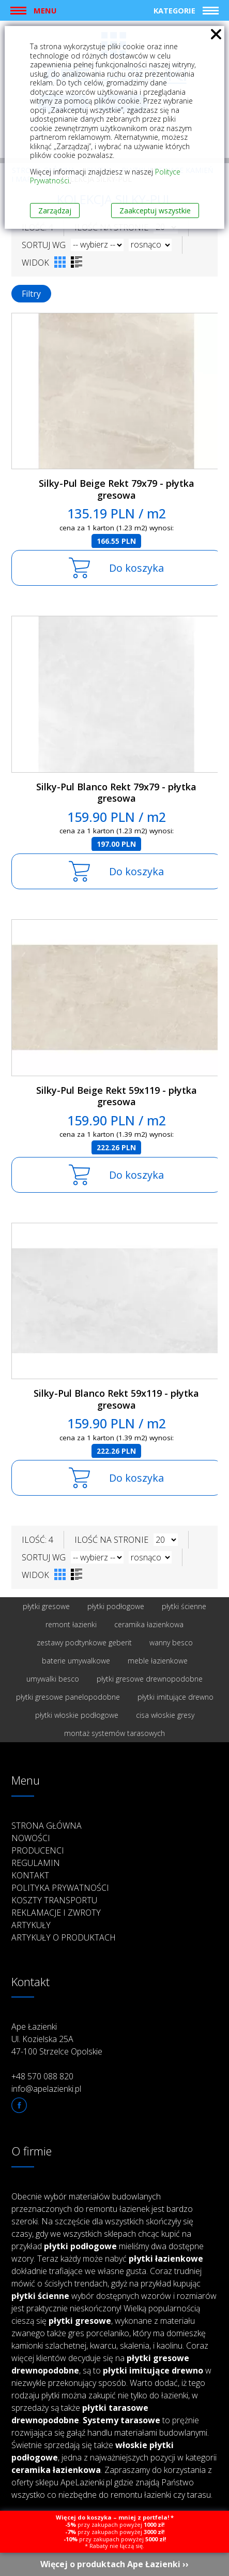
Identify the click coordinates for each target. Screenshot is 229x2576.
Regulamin (35, 1863)
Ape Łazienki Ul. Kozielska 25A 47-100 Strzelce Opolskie (56, 2039)
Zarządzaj (54, 210)
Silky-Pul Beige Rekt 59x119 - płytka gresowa (116, 1096)
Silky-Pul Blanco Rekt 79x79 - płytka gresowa (116, 792)
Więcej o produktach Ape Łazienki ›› (114, 2564)
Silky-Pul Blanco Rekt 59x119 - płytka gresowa (116, 1399)
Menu (45, 10)
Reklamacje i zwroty (56, 1912)
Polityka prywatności (60, 1887)
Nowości (30, 1838)
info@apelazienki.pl (46, 2088)
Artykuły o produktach (63, 1937)
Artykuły (31, 1925)
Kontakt (30, 1875)
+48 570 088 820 (42, 2076)
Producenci (37, 1850)
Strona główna (46, 1825)
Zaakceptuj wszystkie (155, 210)
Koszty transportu (54, 1900)
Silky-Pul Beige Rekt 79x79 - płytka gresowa (116, 489)
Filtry (31, 293)
